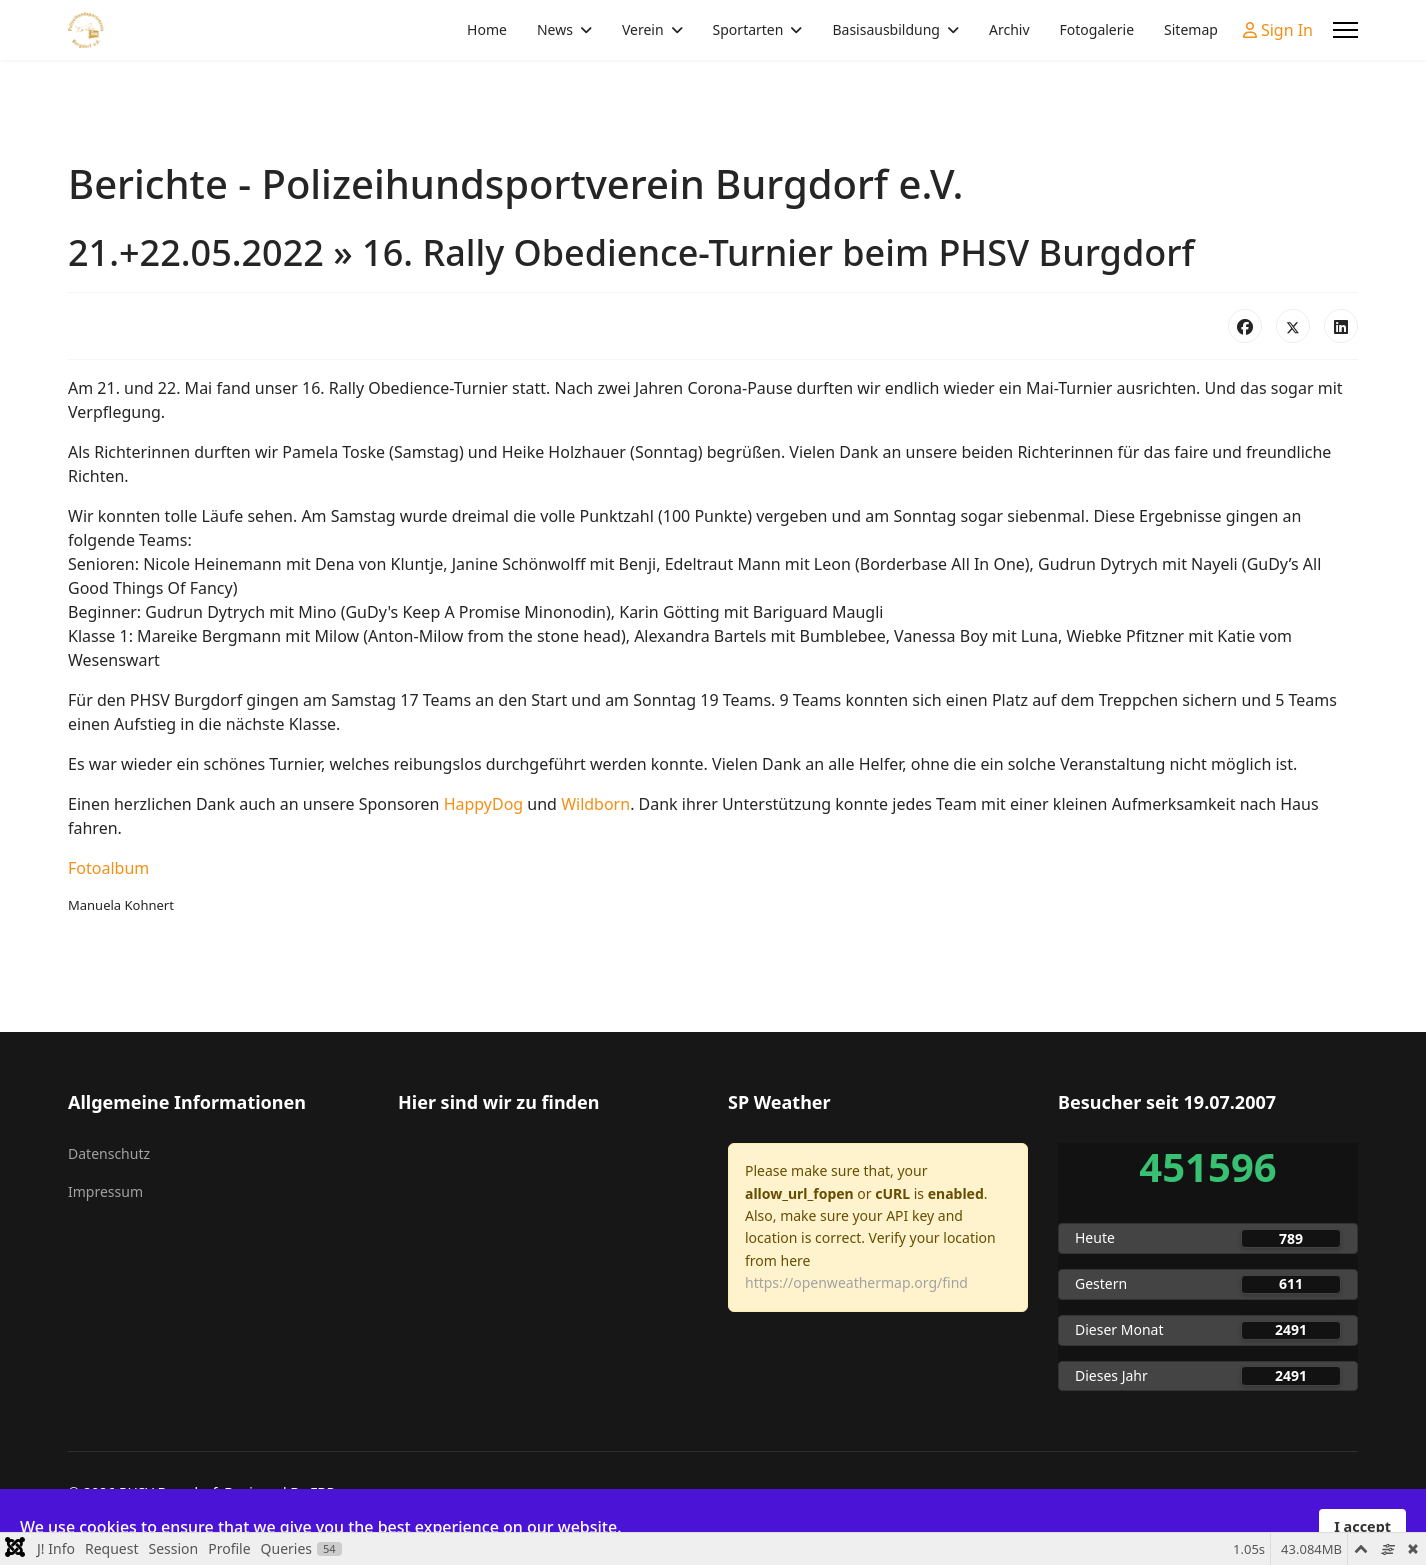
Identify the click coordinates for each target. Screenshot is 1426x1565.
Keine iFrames (548, 1243)
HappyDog (484, 804)
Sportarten (748, 29)
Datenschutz (109, 1153)
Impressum (105, 1191)
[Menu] (1345, 30)
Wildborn (595, 804)
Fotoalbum (108, 868)
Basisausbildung (886, 29)
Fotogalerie (1097, 29)
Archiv (1009, 29)
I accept (1362, 1526)
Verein (643, 29)
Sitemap (1191, 29)
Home (487, 29)
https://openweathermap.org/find (856, 1282)
